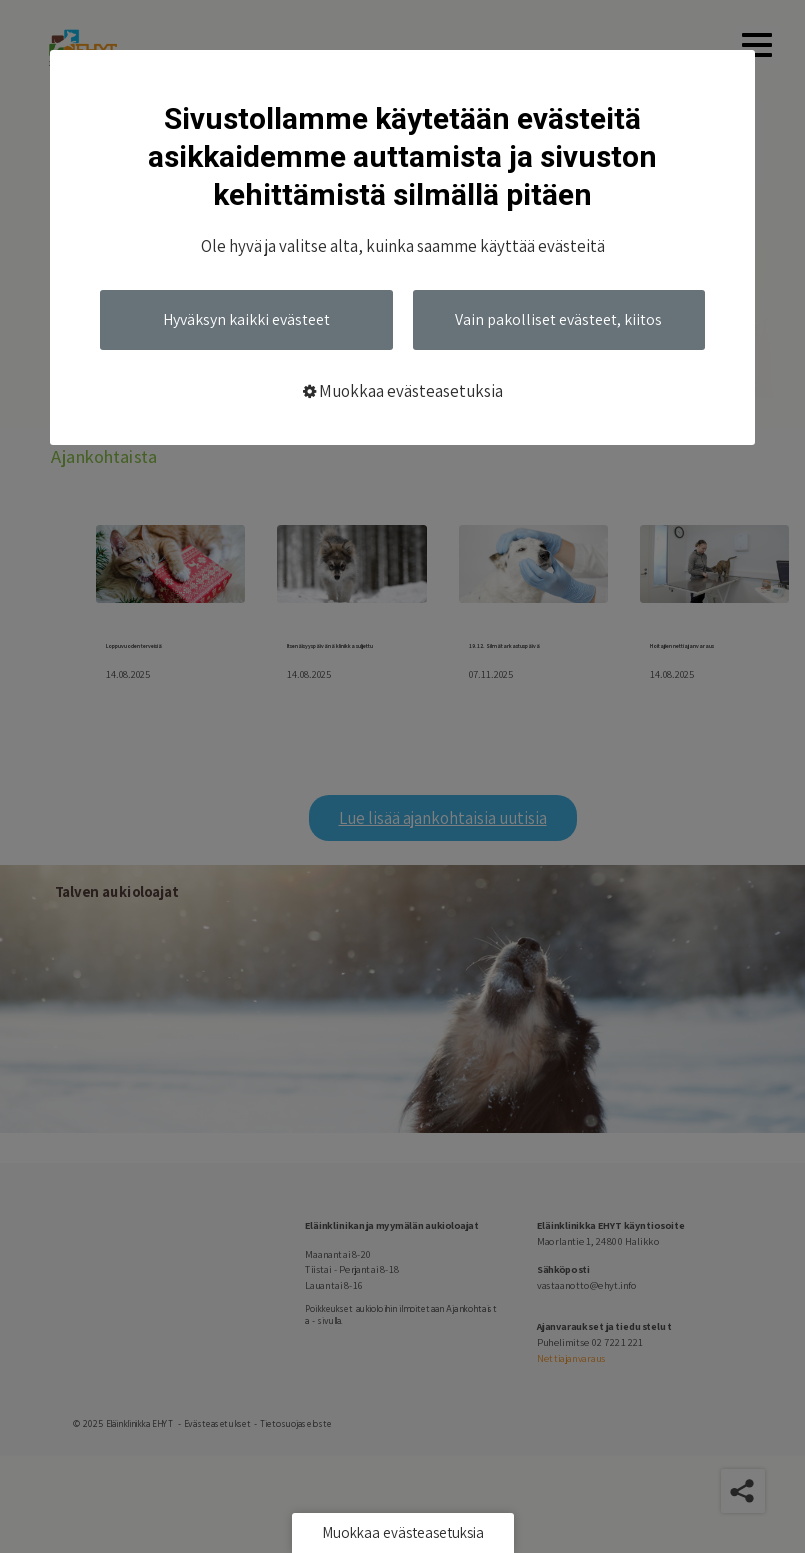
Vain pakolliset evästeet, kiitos (558, 319)
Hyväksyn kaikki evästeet (246, 319)
